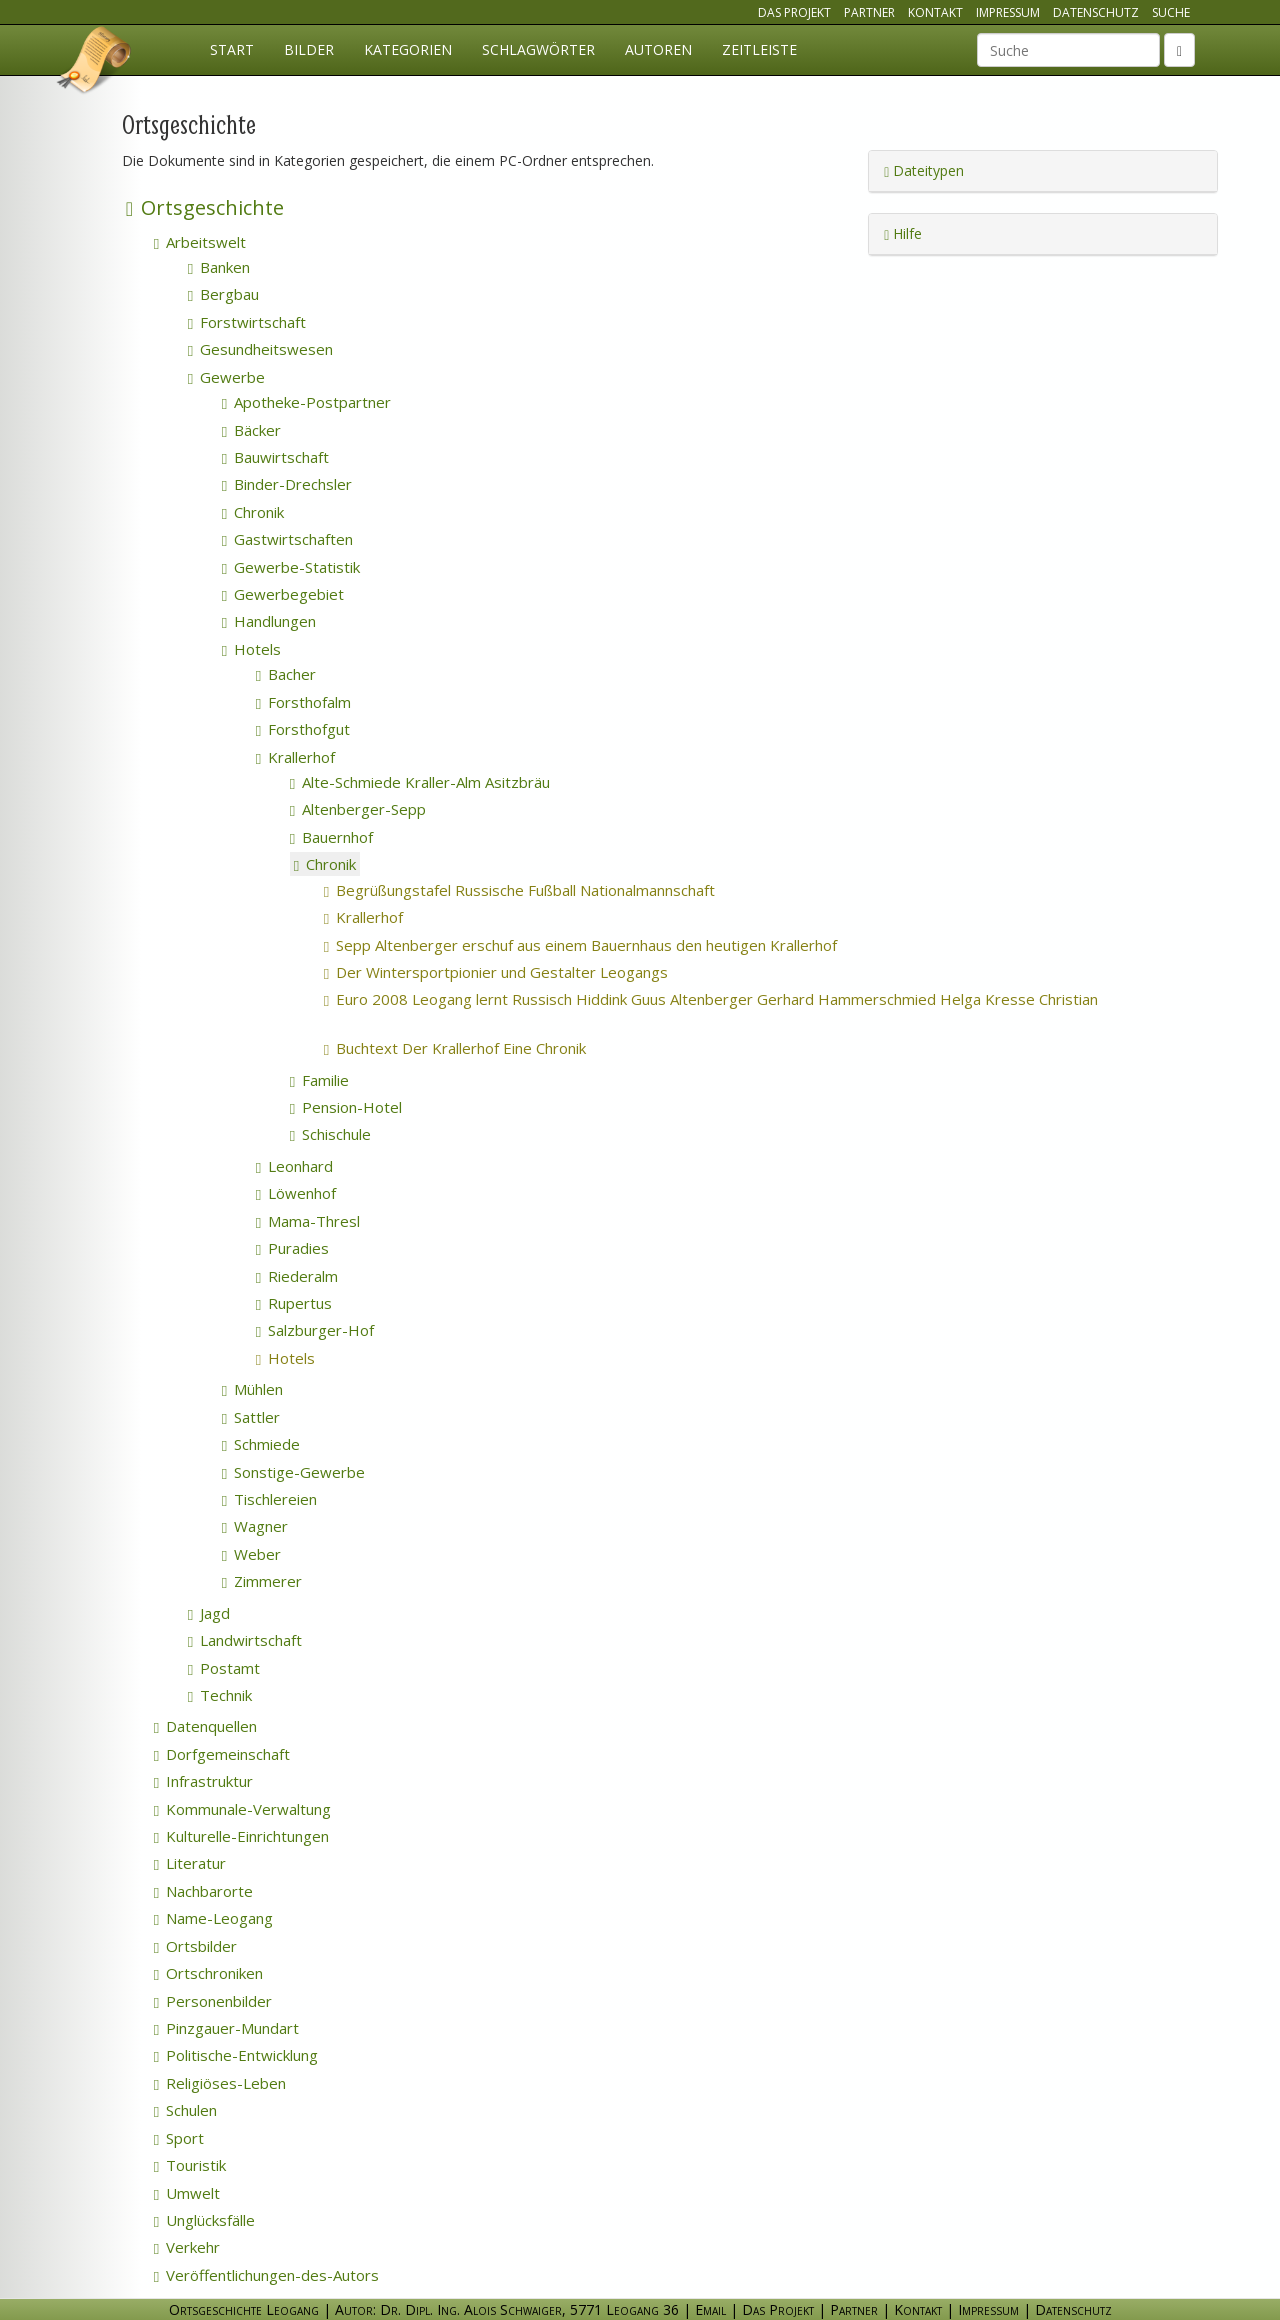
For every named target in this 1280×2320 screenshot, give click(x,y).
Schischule (330, 1134)
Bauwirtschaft (275, 457)
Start (232, 49)
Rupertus (294, 1303)
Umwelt (187, 2193)
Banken (219, 267)
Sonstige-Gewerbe (293, 1472)
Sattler (251, 1417)
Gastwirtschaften (287, 539)
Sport (179, 2138)
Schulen (185, 2110)
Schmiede (261, 1444)
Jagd (209, 1613)
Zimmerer (262, 1581)
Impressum (1008, 12)
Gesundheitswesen (260, 349)
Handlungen (269, 621)
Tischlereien (269, 1499)
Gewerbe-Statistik (291, 567)
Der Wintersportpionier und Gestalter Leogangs (522, 972)
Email (710, 2309)
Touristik (190, 2165)
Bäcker (251, 430)
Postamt (224, 1668)
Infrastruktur (203, 1781)
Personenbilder (213, 2001)
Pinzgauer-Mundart (226, 2028)
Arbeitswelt (200, 242)
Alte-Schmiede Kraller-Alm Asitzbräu (420, 782)
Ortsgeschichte (205, 207)
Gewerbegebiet (283, 594)
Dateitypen (924, 170)
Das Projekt (794, 12)
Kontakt (935, 12)
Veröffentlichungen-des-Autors (266, 2275)
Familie (319, 1080)
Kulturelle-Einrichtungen (241, 1836)
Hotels (251, 649)
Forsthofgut (303, 729)
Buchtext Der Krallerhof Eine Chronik (487, 1048)
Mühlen (252, 1389)
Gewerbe (226, 377)
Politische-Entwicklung (236, 2055)
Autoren (658, 49)
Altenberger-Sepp (358, 809)
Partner (869, 12)
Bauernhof (331, 837)
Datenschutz (1096, 12)
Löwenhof (296, 1193)
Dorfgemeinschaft (222, 1754)
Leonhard (294, 1166)
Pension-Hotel (346, 1107)
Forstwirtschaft (247, 322)
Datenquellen (205, 1726)
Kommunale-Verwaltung (242, 1809)
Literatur (190, 1863)
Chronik (253, 512)
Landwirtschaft (245, 1640)
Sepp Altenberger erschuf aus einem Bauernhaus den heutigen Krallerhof (607, 945)
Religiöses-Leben (220, 2083)
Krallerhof (295, 757)
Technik (220, 1695)
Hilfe (903, 233)
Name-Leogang (213, 1918)
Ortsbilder (195, 1946)
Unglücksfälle (204, 2220)
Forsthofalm (303, 702)
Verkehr (187, 2247)
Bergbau (223, 294)
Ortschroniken (208, 1973)
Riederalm (297, 1276)
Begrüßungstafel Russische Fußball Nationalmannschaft (546, 890)
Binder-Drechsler (287, 484)
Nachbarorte (203, 1891)
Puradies (292, 1248)
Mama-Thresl (308, 1221)
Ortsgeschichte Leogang (95, 63)
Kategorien (408, 49)
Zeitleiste (759, 49)
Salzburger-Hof (315, 1330)
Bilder (309, 49)
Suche (1171, 12)
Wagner (255, 1526)
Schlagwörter (538, 49)
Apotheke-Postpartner (306, 402)
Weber (251, 1554)
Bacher (286, 674)
